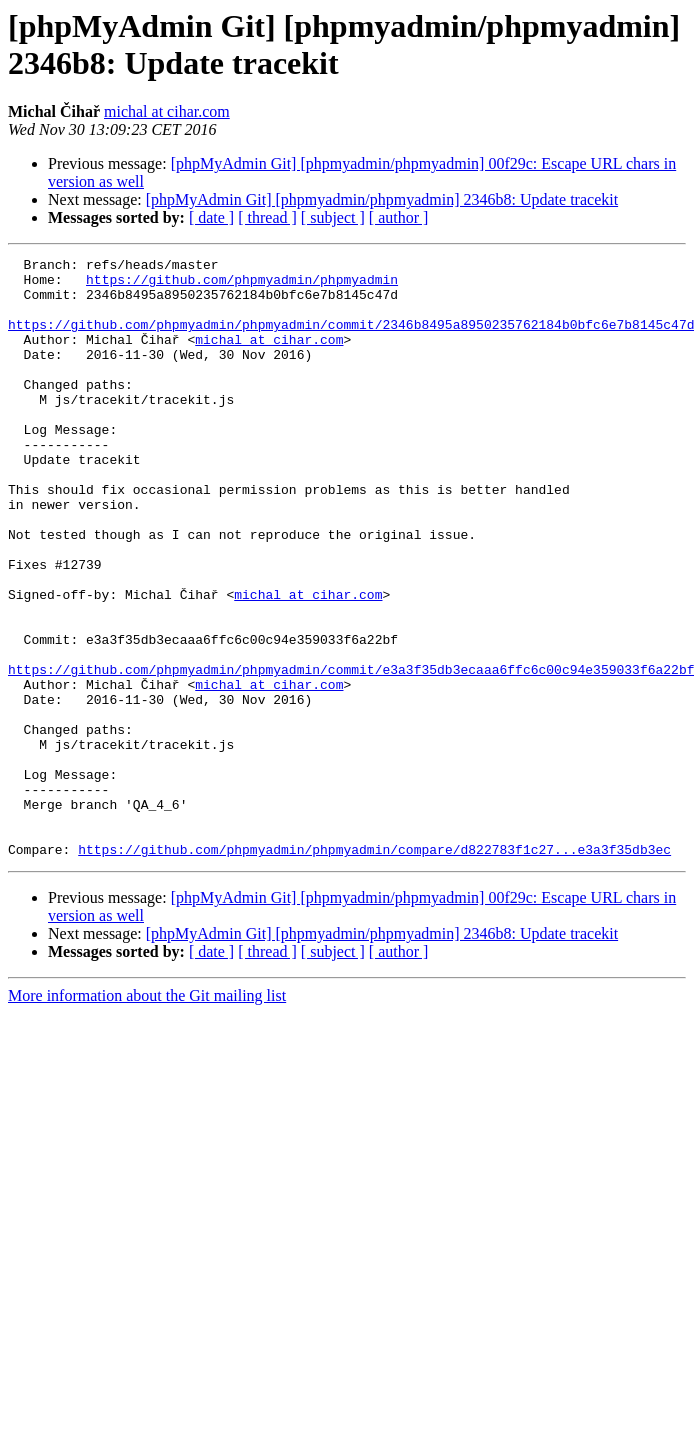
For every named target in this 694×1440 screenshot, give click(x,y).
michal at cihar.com (167, 111)
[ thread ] (267, 217)
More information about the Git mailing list (147, 1115)
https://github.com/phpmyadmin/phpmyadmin (242, 285)
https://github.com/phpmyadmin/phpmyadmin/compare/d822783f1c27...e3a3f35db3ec (374, 969)
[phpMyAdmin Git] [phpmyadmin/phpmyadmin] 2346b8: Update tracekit (382, 199)
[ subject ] (333, 217)
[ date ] (211, 217)
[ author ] (399, 217)
